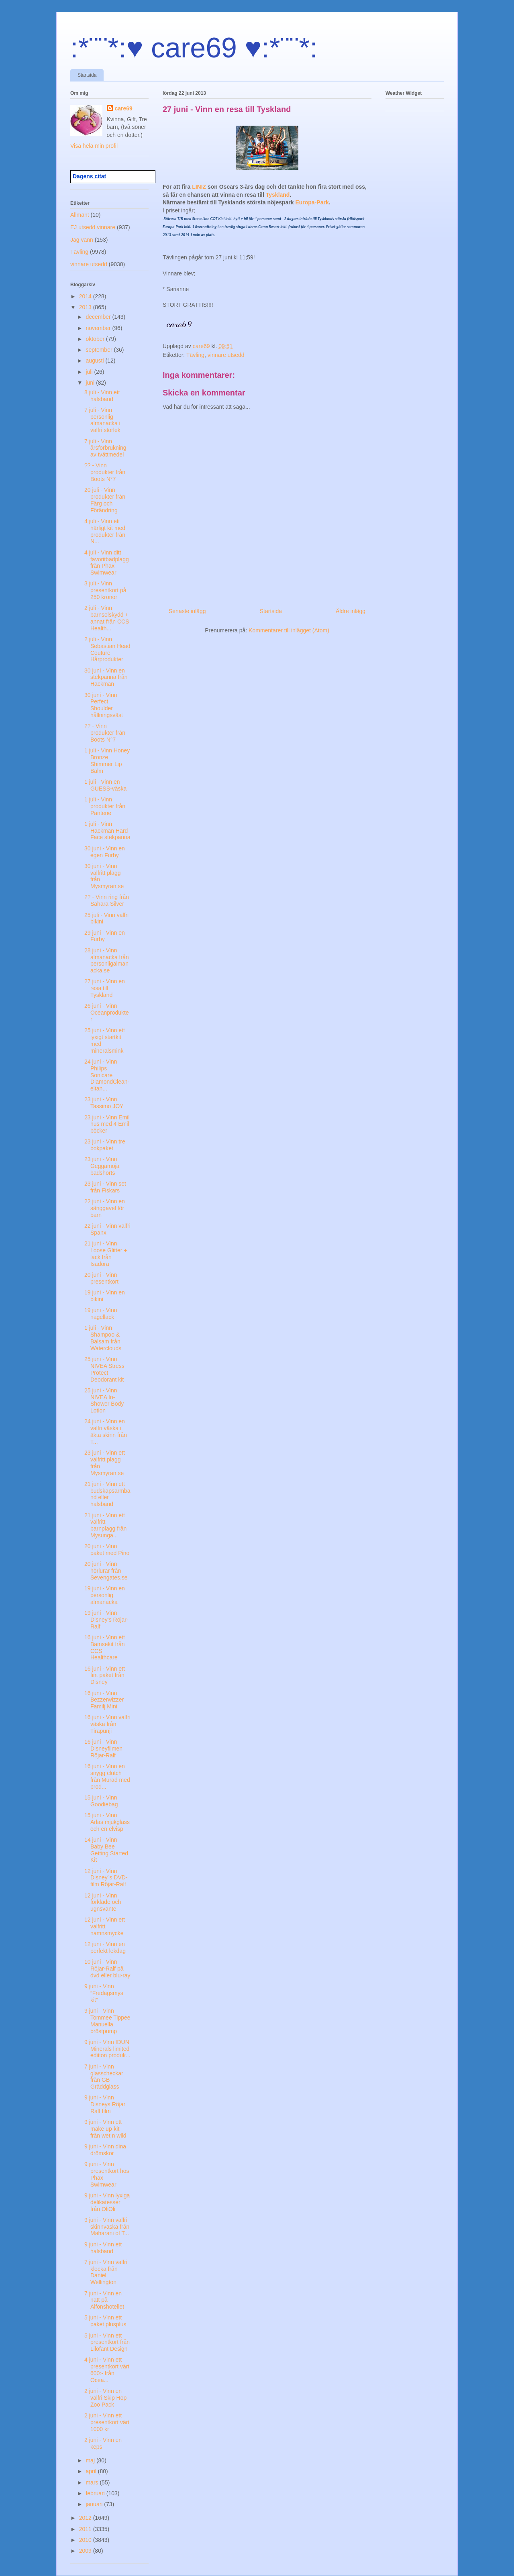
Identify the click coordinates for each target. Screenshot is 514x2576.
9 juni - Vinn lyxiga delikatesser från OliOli (107, 2202)
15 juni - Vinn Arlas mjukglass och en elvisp (107, 1822)
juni (91, 382)
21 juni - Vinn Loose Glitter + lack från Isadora (105, 1253)
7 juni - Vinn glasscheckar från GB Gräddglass (103, 2076)
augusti (95, 360)
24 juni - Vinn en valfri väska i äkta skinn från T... (105, 1431)
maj (91, 2460)
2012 (86, 2518)
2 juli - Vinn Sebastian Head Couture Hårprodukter (107, 649)
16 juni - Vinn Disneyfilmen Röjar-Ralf (103, 1748)
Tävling (195, 355)
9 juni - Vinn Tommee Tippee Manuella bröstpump (107, 2020)
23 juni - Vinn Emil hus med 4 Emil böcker (107, 1124)
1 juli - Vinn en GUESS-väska (105, 785)
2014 (86, 296)
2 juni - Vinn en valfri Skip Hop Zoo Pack (105, 2398)
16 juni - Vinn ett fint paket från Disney (104, 1675)
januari (95, 2504)
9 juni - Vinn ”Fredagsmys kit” (103, 1993)
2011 (86, 2529)
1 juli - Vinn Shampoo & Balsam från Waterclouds (102, 1338)
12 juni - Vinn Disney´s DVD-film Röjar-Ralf (106, 1878)
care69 (124, 108)
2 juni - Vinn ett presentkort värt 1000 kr (106, 2422)
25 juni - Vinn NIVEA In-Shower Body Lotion (104, 1400)
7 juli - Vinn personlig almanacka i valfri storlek (102, 420)
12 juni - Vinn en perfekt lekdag (105, 1947)
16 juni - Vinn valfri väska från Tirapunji (107, 1724)
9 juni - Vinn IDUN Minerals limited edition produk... (107, 2049)
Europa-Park (311, 202)
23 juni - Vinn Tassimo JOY (103, 1102)
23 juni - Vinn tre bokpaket (104, 1144)
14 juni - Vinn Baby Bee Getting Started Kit (106, 1849)
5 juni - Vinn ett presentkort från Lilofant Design (107, 2342)
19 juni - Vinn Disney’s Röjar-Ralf (106, 1620)
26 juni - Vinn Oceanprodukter (106, 1013)
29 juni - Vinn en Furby (104, 936)
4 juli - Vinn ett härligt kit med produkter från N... (104, 531)
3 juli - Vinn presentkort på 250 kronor (105, 590)
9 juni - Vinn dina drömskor (105, 2149)
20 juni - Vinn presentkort (101, 1278)
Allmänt (79, 215)
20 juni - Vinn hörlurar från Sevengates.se (106, 1571)
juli (90, 372)
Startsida (87, 75)
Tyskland (278, 195)
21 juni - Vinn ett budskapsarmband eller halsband (107, 1494)
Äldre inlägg (350, 611)
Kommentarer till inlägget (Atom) (289, 630)
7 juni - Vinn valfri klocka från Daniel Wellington (105, 2272)
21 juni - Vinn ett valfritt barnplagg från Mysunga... (105, 1525)
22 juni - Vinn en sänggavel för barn (104, 1208)
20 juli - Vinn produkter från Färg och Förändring (104, 500)
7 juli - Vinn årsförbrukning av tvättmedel (105, 448)
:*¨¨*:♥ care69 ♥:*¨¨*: (194, 47)
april (92, 2471)
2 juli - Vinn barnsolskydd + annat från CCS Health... (106, 618)
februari (96, 2493)
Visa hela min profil (94, 146)
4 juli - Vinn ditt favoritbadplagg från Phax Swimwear (106, 562)
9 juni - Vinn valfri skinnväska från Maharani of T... (106, 2227)
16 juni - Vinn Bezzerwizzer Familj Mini (104, 1700)
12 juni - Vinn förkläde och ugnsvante (102, 1902)
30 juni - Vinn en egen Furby (104, 851)
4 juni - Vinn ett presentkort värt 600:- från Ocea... (106, 2369)
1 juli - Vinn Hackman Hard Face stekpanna (107, 831)
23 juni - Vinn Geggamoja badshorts (101, 1166)
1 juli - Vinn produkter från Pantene (104, 806)
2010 (86, 2540)
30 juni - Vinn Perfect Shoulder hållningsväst (103, 705)
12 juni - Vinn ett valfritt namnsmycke (104, 1926)
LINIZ (200, 186)
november (99, 328)
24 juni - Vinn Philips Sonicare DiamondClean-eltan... (106, 1075)
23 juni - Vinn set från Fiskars (105, 1187)
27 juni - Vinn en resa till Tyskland (104, 988)
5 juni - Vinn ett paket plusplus (105, 2320)
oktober (96, 339)
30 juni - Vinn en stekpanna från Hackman (106, 677)
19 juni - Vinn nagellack (100, 1313)
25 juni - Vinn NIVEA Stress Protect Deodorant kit (104, 1369)
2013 (86, 307)
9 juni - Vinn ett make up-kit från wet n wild (105, 2129)
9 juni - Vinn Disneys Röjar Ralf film (104, 2104)
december (99, 317)
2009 (86, 2550)
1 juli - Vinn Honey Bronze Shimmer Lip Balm (107, 760)
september (100, 349)
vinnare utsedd (226, 355)
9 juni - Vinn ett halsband (103, 2247)
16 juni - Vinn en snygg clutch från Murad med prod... (107, 1776)
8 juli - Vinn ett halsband (102, 395)
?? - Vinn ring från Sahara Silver (106, 900)
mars (93, 2482)
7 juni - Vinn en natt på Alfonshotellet (104, 2300)
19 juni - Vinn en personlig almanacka (104, 1595)
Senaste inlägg (187, 611)
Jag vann (81, 239)
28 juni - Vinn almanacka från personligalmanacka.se (106, 960)
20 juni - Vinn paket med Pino (106, 1549)
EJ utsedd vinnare (92, 227)
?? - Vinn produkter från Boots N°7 (104, 472)
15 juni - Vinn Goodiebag (101, 1801)
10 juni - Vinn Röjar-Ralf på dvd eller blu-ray (107, 1968)
